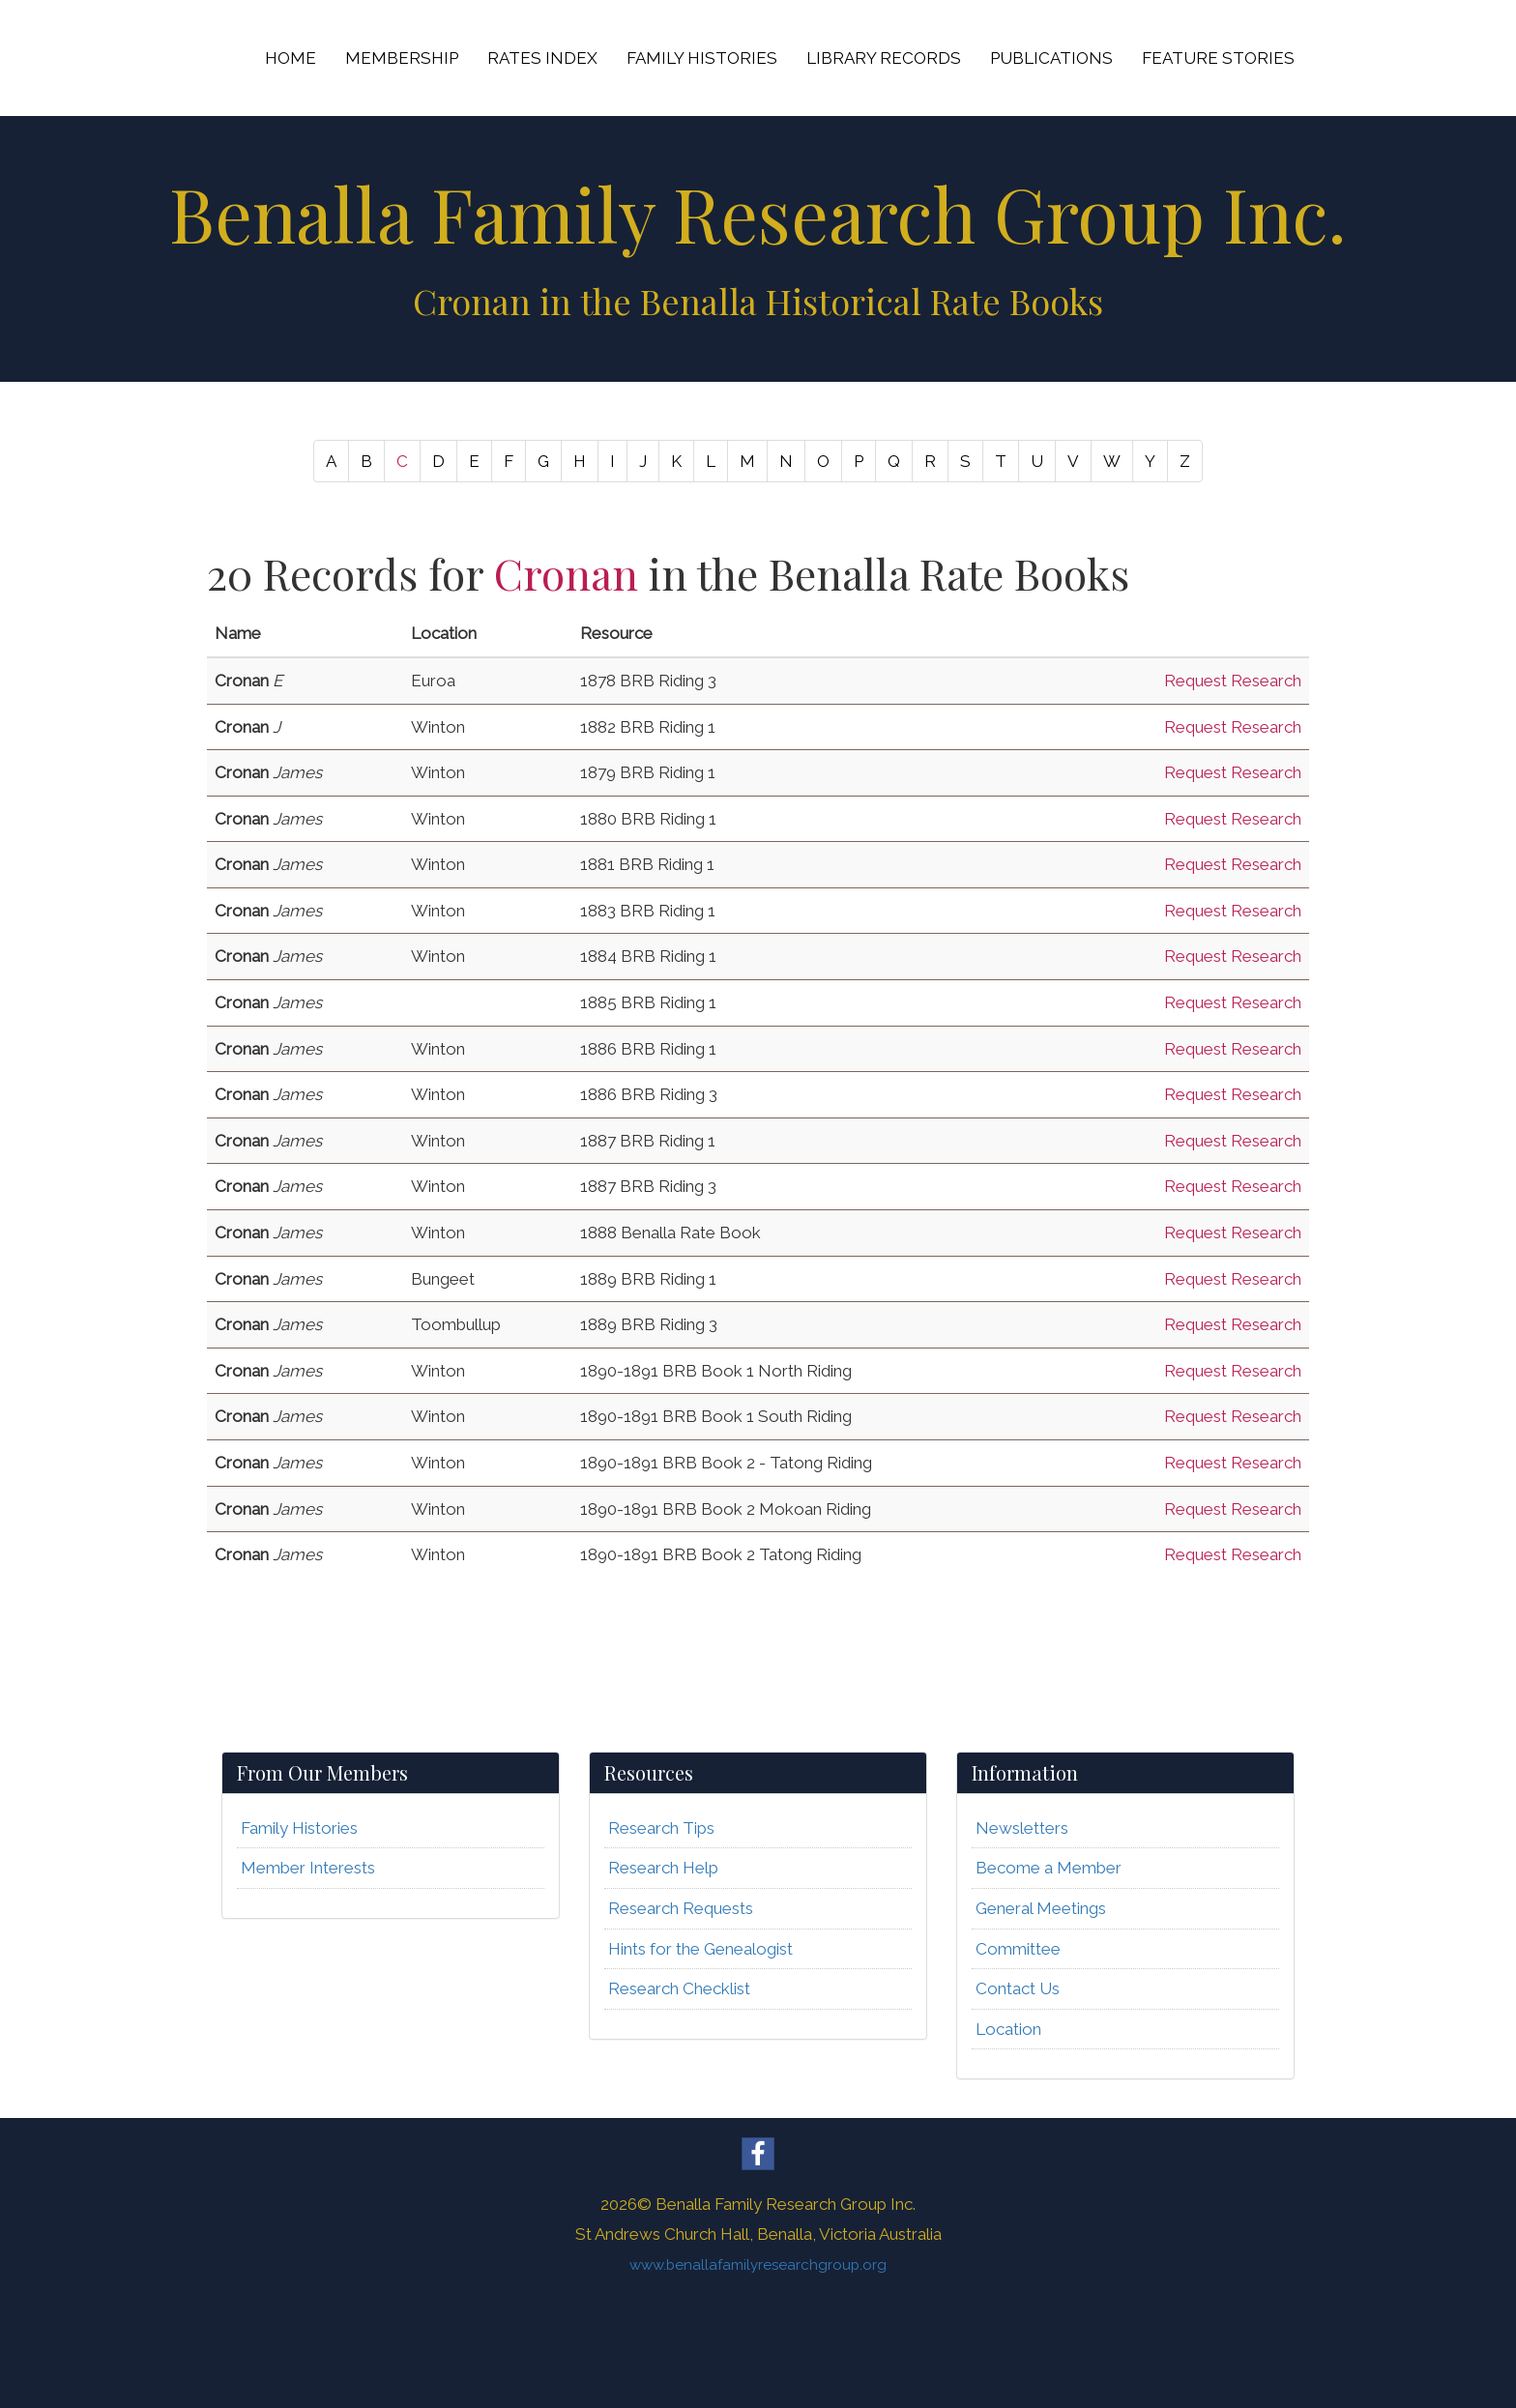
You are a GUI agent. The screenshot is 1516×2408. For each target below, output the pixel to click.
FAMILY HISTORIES (702, 58)
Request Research (1232, 680)
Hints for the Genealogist (700, 1948)
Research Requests (680, 1908)
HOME (290, 58)
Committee (1018, 1948)
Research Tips (661, 1828)
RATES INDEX (542, 58)
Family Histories (299, 1828)
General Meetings (1041, 1908)
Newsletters (1022, 1828)
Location (1008, 2029)
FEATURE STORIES (1218, 58)
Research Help (663, 1867)
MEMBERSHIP (401, 58)
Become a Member (1049, 1867)
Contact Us (1018, 1988)
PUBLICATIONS (1051, 58)
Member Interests (308, 1867)
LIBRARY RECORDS (883, 58)
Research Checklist (679, 1988)
